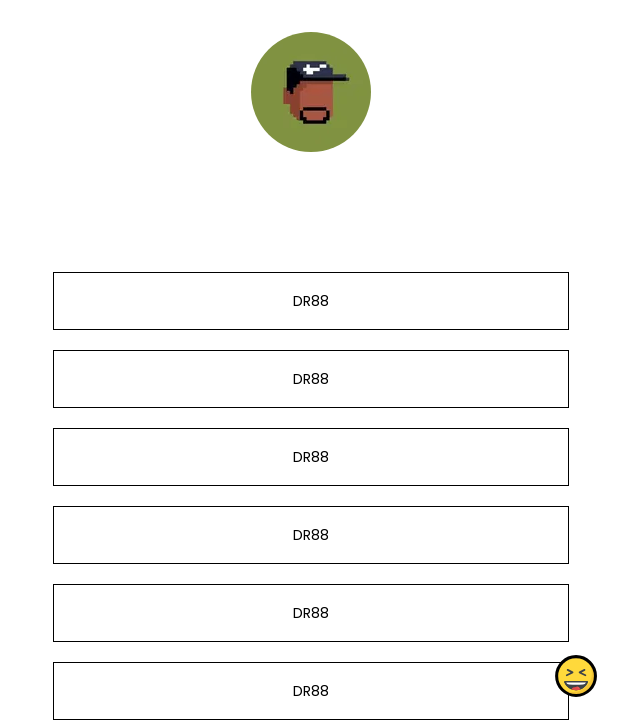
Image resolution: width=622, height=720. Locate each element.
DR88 (311, 301)
